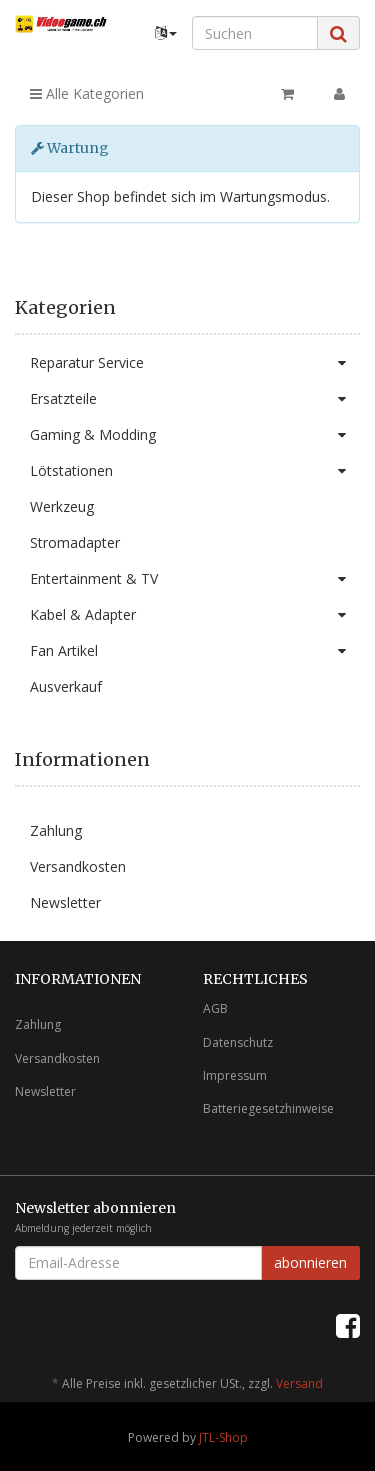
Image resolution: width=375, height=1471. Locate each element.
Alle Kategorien (87, 93)
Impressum (235, 1075)
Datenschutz (238, 1042)
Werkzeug (62, 506)
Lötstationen (195, 471)
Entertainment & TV (195, 579)
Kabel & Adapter (195, 615)
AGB (215, 1008)
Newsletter (65, 902)
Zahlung (56, 830)
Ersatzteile (195, 399)
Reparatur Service (195, 363)
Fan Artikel (195, 651)
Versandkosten (78, 866)
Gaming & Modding (195, 435)
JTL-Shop (223, 1437)
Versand (299, 1383)
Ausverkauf (66, 686)
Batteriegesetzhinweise (268, 1108)
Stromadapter (75, 542)
